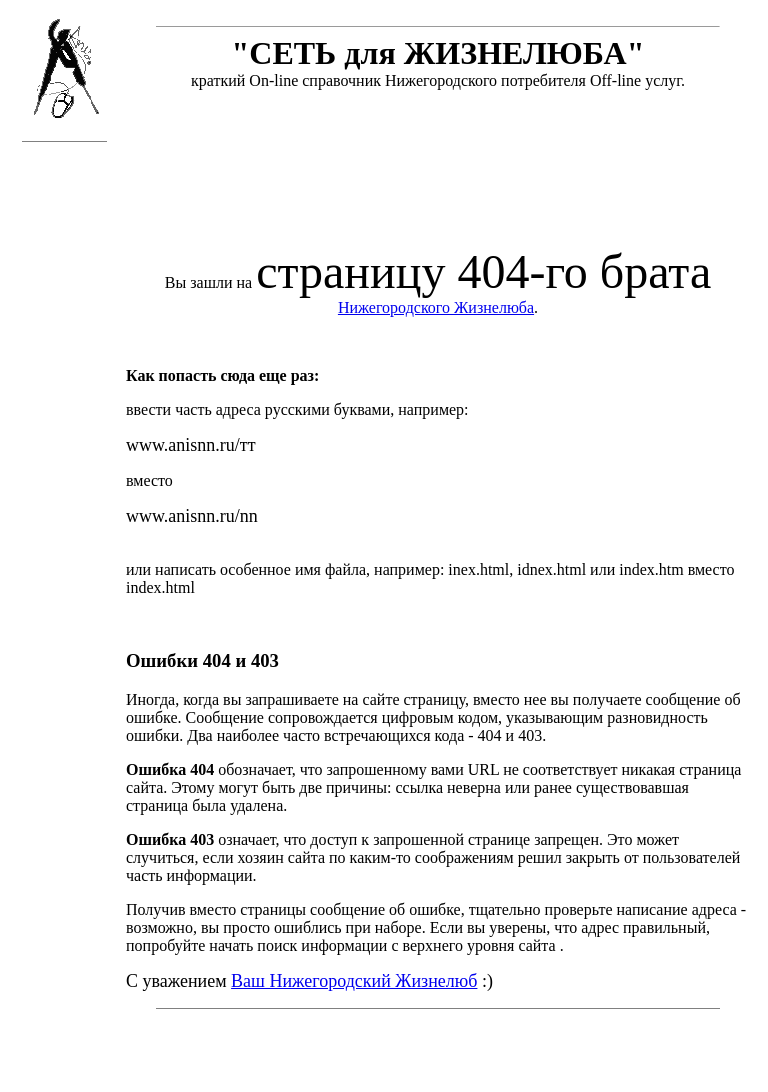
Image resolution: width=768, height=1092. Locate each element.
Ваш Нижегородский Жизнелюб (354, 981)
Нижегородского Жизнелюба (436, 307)
